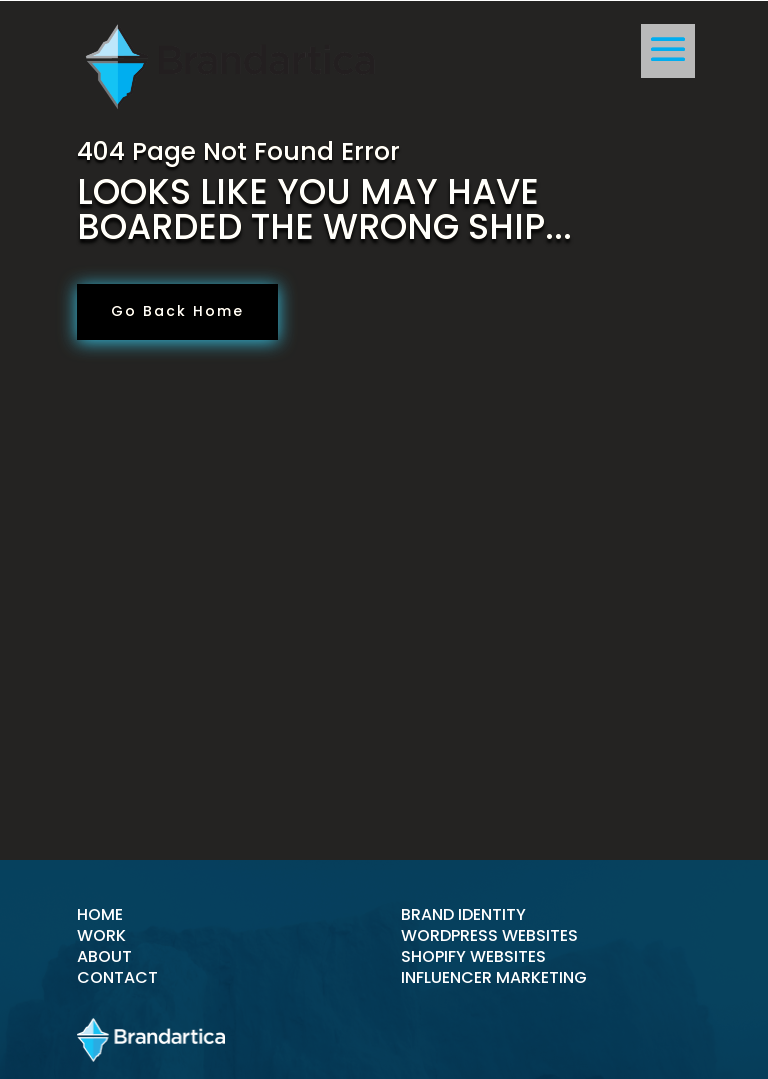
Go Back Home (177, 311)
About (104, 956)
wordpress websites (489, 935)
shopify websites (473, 956)
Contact (117, 977)
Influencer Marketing (494, 977)
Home (100, 914)
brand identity (463, 914)
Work (101, 935)
